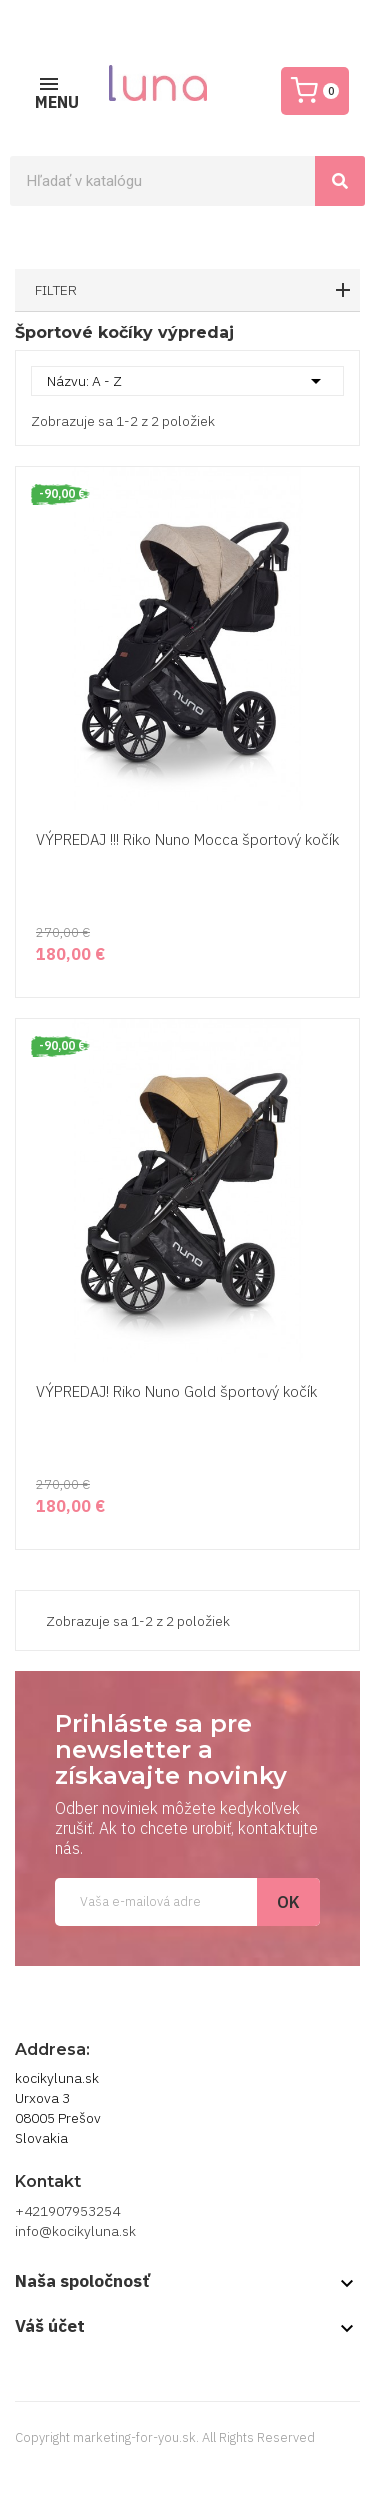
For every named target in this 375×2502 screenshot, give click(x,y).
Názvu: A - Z (187, 381)
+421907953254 (67, 2211)
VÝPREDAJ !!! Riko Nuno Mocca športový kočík (187, 839)
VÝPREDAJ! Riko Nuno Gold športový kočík (176, 1391)
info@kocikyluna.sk (75, 2231)
